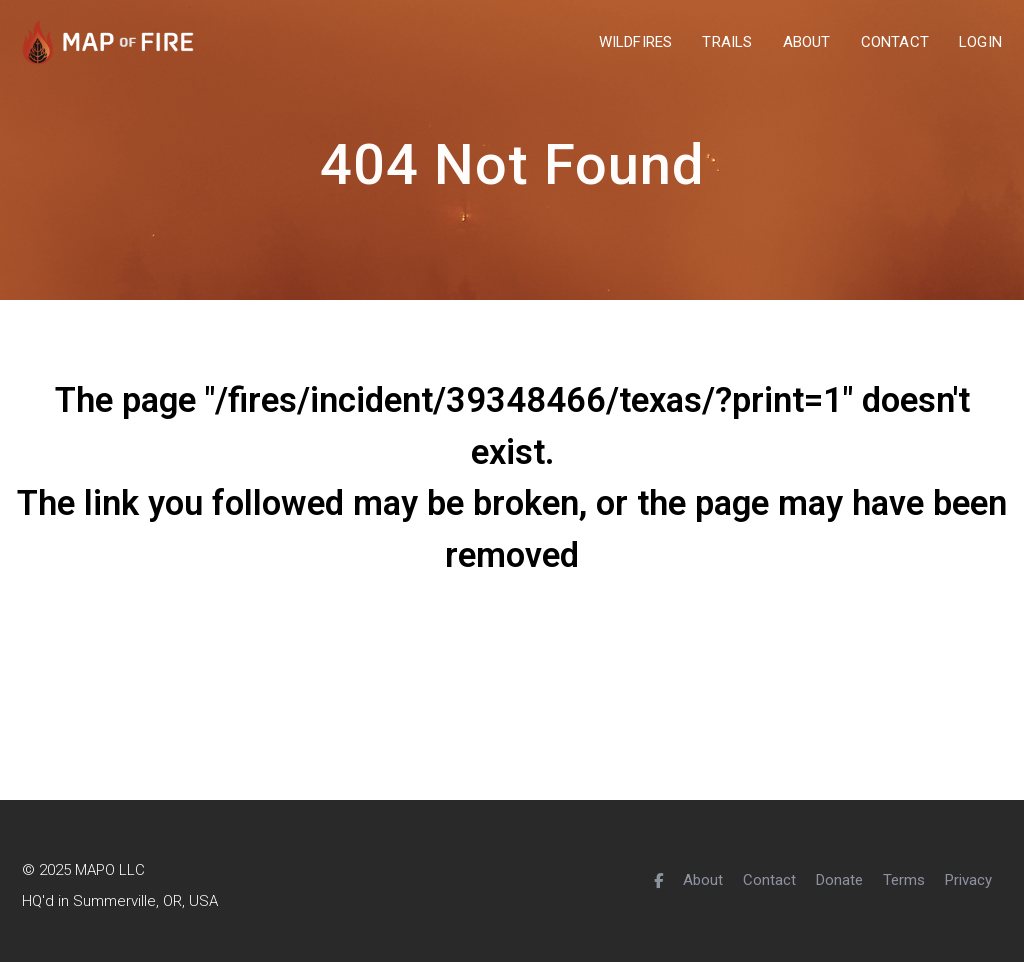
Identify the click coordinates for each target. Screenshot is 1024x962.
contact (895, 42)
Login (980, 42)
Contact (769, 880)
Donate (839, 880)
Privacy (968, 880)
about (807, 42)
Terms (904, 880)
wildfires (636, 42)
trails (727, 42)
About (703, 880)
